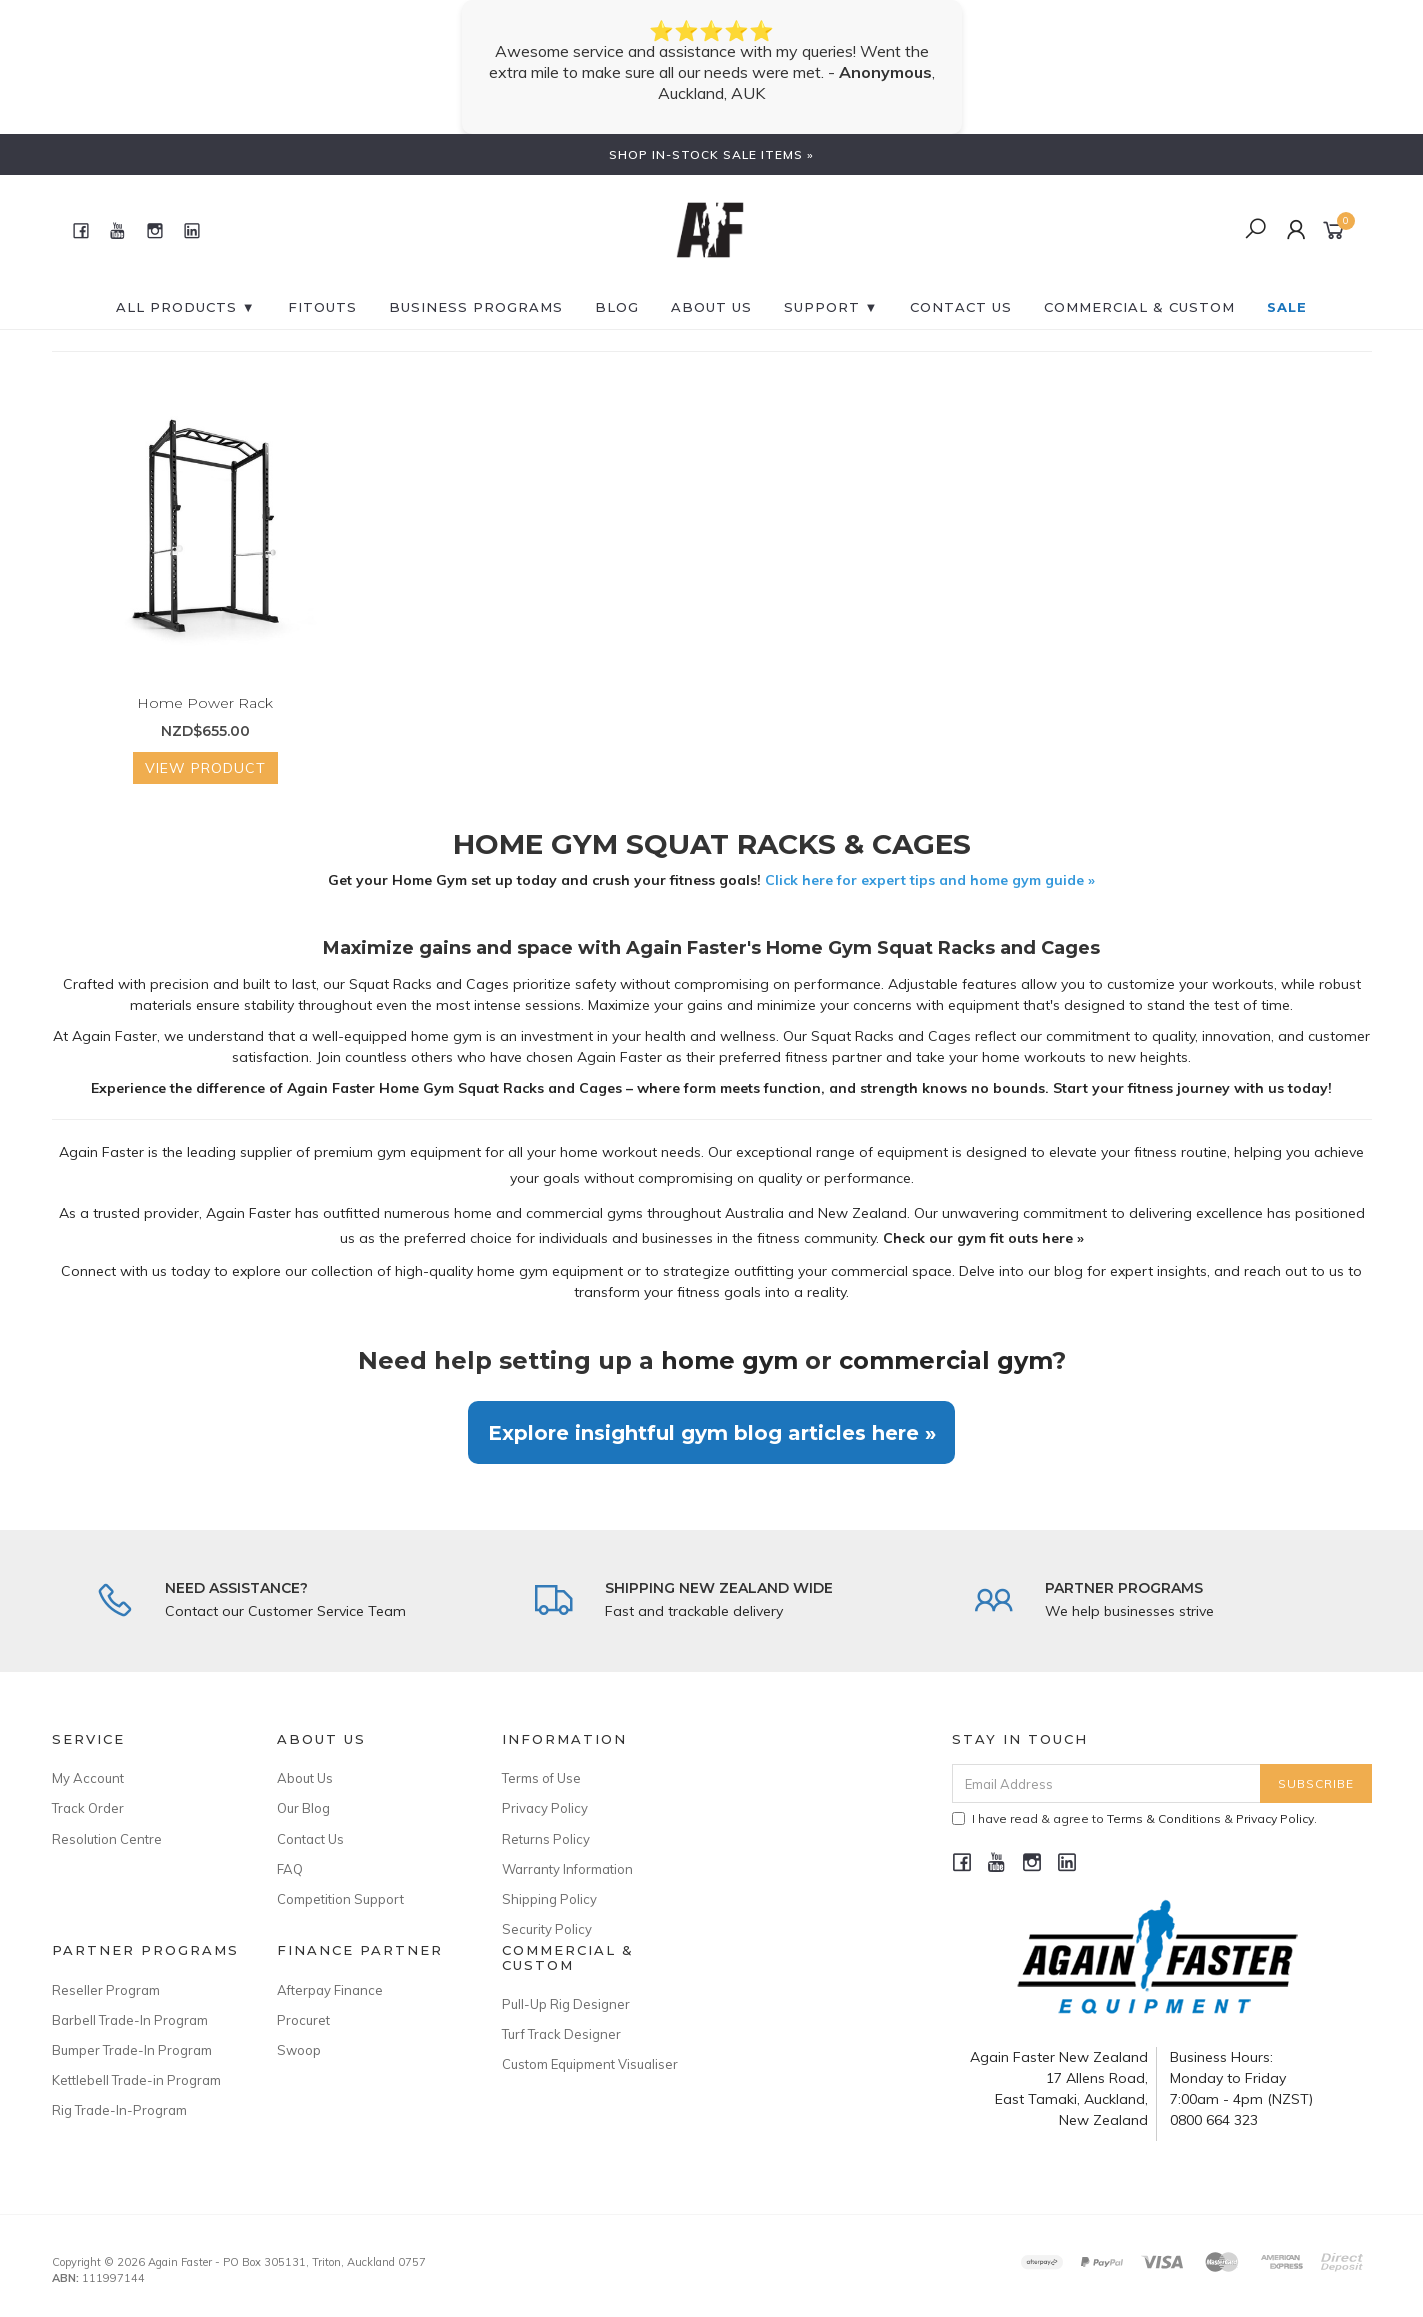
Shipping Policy (549, 1899)
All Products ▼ (186, 307)
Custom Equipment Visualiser (590, 2064)
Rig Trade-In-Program (119, 2110)
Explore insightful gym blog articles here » (712, 1432)
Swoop (299, 2050)
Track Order (88, 1808)
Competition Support (340, 1899)
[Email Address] (1106, 1783)
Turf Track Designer (561, 2034)
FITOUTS (322, 307)
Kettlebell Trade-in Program (136, 2080)
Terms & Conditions (1164, 1818)
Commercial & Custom (1139, 307)
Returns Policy (546, 1839)
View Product (205, 768)
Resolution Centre (107, 1839)
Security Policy (547, 1929)
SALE (1287, 307)
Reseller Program (106, 1990)
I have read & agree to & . (1134, 1818)
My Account (88, 1778)
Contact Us (310, 1839)
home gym (729, 1360)
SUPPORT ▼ (831, 307)
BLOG (617, 307)
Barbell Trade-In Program (130, 2020)
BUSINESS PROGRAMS (476, 307)
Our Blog (303, 1808)
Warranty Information (567, 1869)
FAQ (290, 1869)
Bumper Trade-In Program (132, 2050)
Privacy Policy (545, 1808)
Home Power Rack (205, 703)
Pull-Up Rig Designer (566, 2004)
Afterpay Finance (330, 1990)
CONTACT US (961, 307)
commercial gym (945, 1360)
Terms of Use (541, 1778)
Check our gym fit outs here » (983, 1238)
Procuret (303, 2020)
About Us (711, 307)
